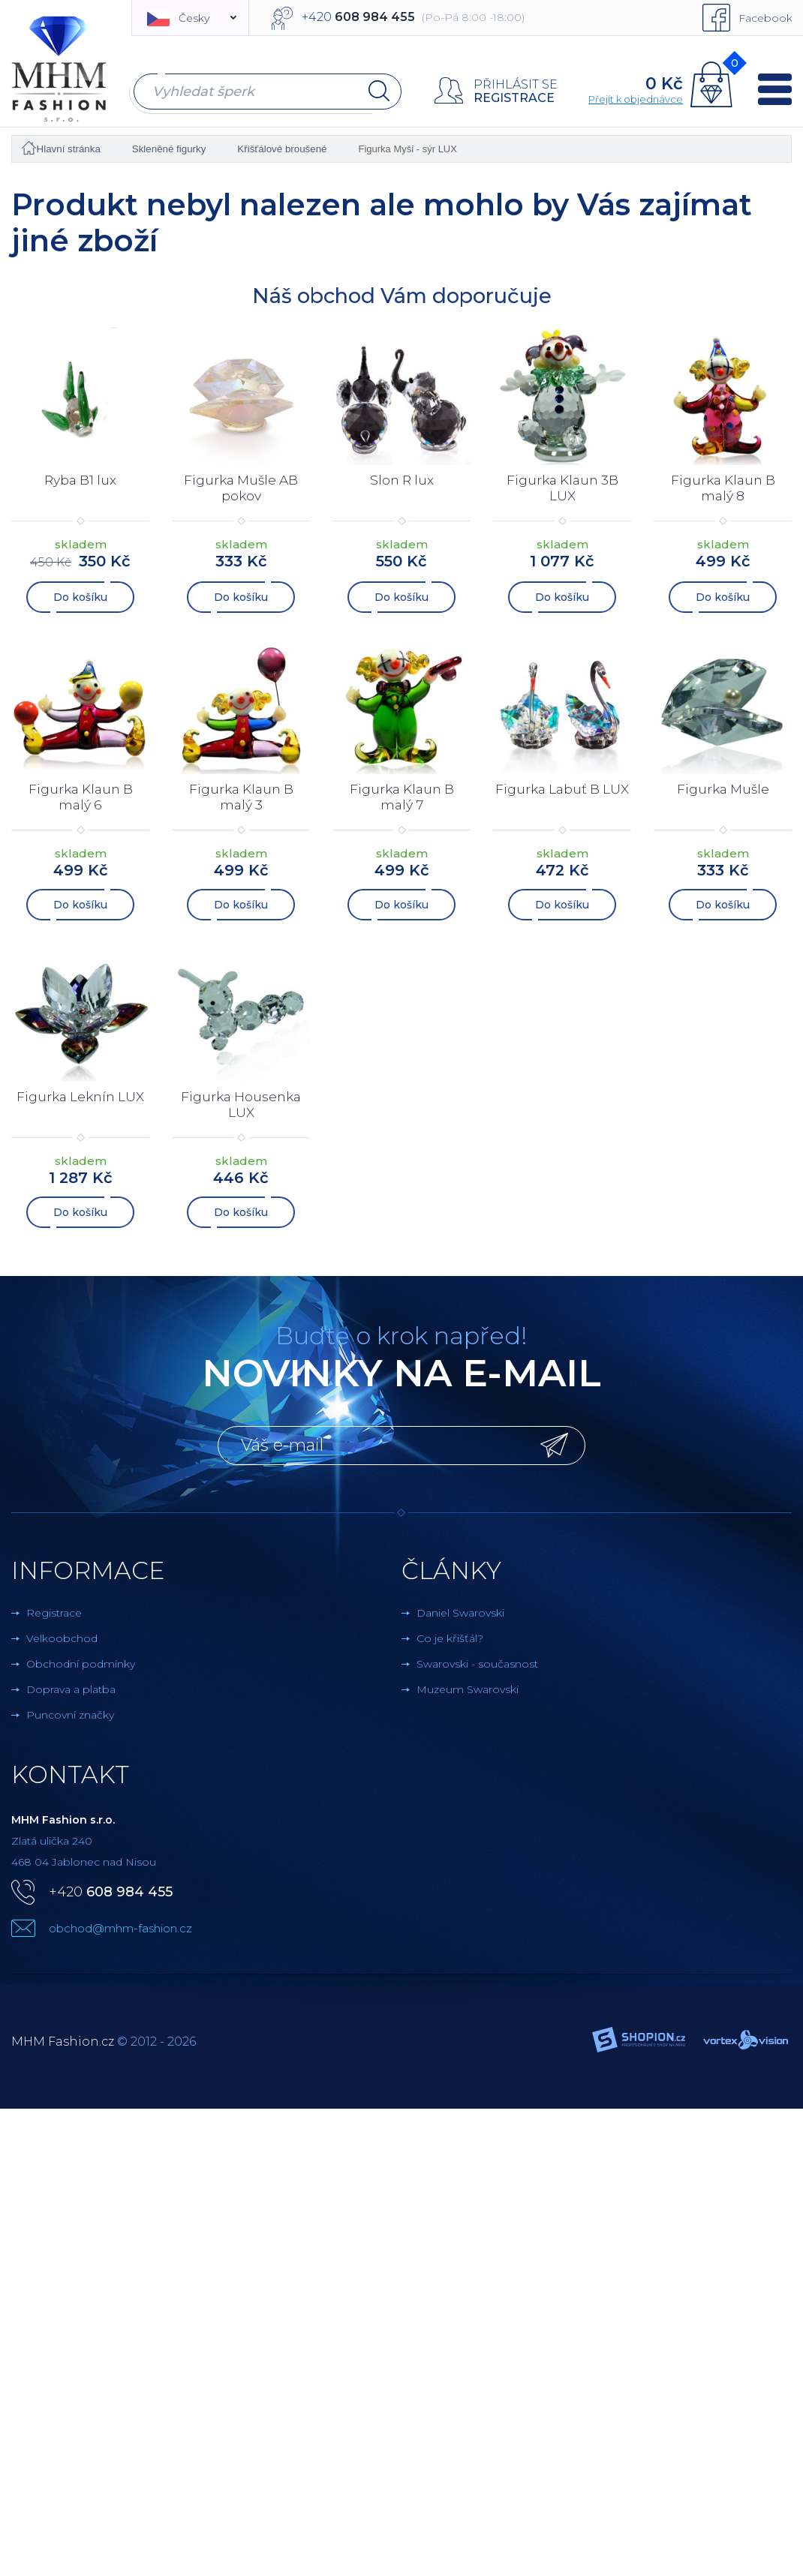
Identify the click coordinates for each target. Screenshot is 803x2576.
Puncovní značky (70, 1715)
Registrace (513, 98)
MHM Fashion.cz (62, 2041)
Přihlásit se (515, 84)
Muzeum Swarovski (468, 1689)
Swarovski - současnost (477, 1664)
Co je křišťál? (450, 1638)
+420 (111, 1892)
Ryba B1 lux (81, 480)
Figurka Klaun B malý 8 (723, 488)
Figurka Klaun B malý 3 (241, 797)
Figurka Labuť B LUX (562, 797)
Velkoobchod (62, 1638)
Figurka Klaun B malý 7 (402, 797)
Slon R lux (401, 480)
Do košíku (80, 597)
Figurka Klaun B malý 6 (81, 797)
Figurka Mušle (723, 789)
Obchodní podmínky (80, 1664)
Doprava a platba (71, 1689)
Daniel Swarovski (460, 1613)
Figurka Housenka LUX (241, 1104)
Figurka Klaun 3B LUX (562, 488)
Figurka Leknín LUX (81, 1096)
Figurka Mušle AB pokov (241, 488)
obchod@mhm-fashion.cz (120, 1928)
